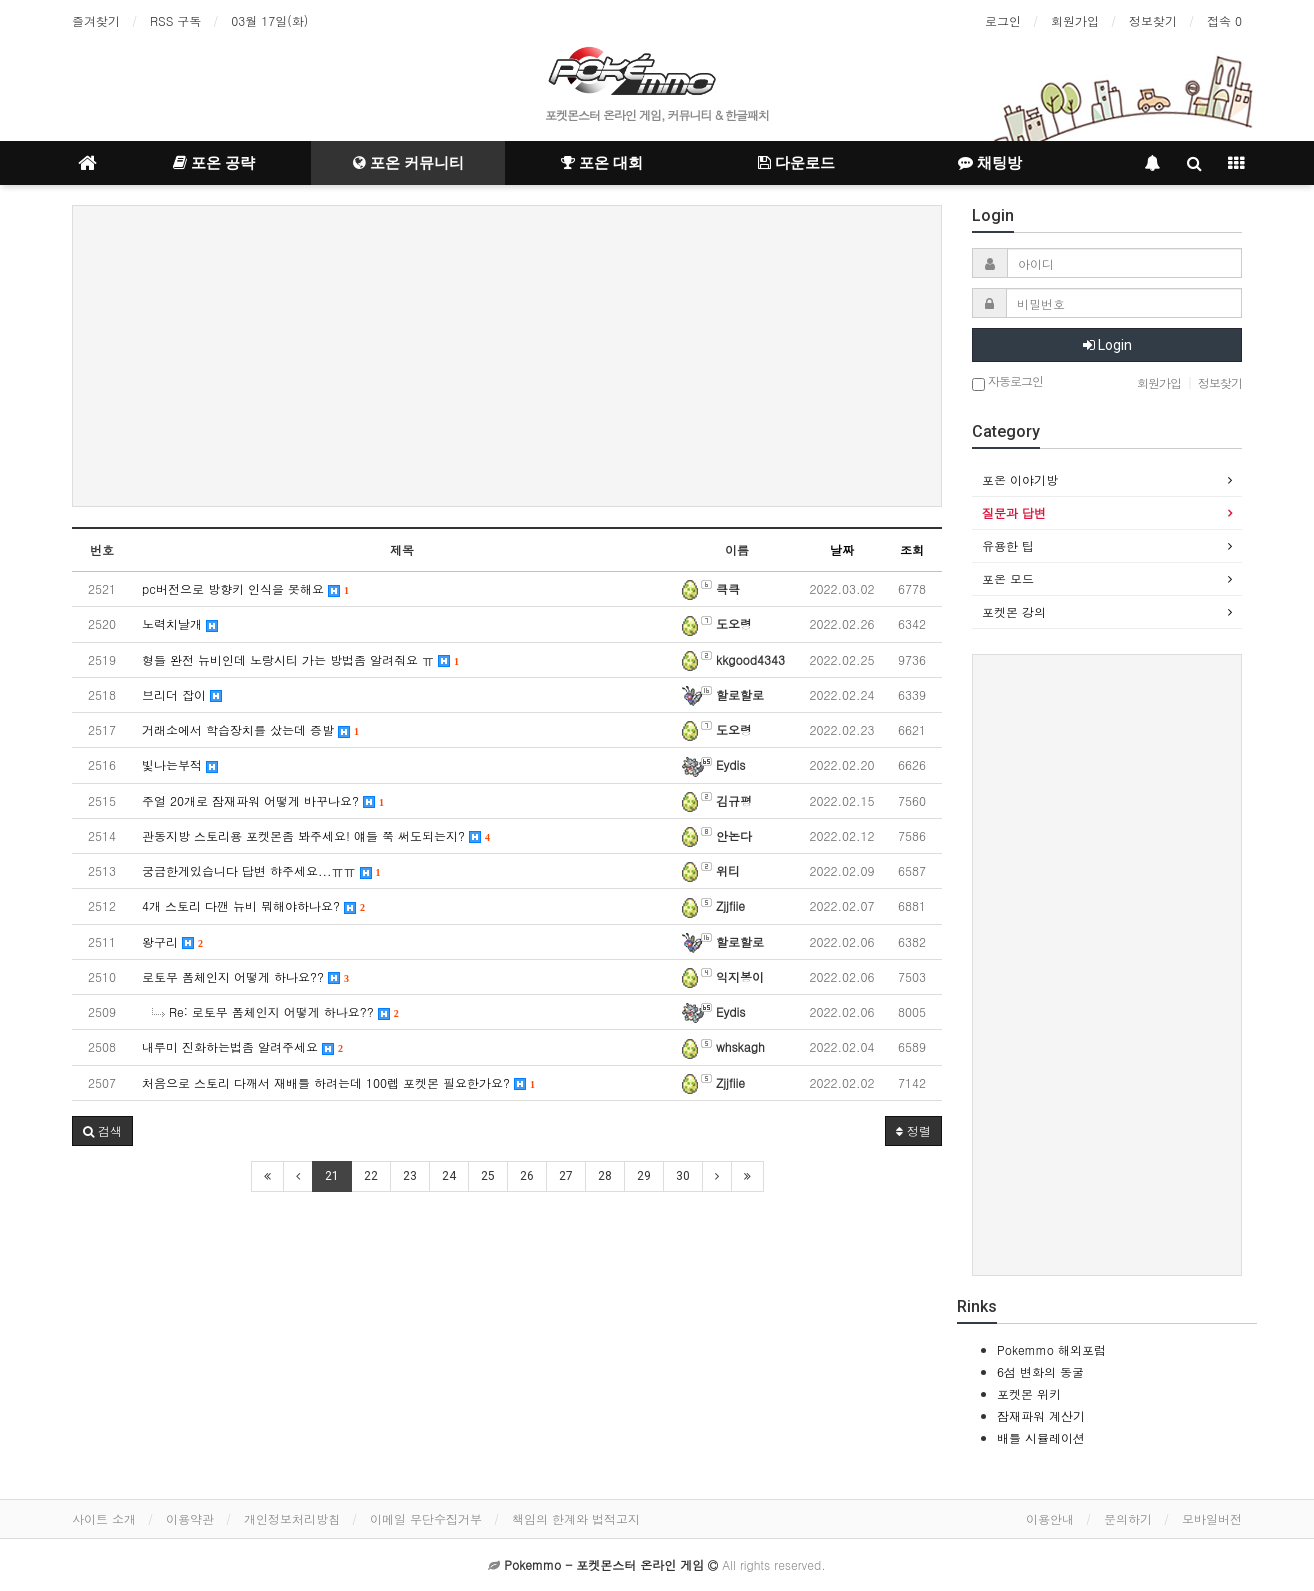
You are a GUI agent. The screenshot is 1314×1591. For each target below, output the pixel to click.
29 (644, 1176)
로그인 (1003, 20)
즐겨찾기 (96, 20)
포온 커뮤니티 (408, 163)
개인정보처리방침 (292, 1518)
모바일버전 (1212, 1518)
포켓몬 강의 (1014, 611)
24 (449, 1176)
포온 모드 (1008, 578)
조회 (912, 549)
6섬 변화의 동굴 (1040, 1371)
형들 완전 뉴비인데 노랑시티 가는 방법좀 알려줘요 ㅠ (300, 659)
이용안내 (1050, 1518)
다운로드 (796, 163)
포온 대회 (602, 163)
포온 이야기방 (1020, 479)
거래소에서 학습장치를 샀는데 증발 (250, 729)
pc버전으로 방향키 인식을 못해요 (245, 588)
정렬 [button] (913, 1130)
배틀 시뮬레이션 (1041, 1437)
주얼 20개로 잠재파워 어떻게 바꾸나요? (263, 800)
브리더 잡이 (182, 694)
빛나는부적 (180, 764)
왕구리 (172, 941)
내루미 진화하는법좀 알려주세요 (242, 1046)
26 (527, 1176)
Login (1107, 345)
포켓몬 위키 (1029, 1393)
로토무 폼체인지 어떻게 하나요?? (245, 976)
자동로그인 (1007, 382)
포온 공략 (214, 163)
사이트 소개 (104, 1518)
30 (683, 1176)
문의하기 (1128, 1518)
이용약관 (190, 1518)
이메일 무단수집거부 (426, 1518)
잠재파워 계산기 (1041, 1415)
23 (410, 1176)
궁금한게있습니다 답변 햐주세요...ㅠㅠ (261, 870)
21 (332, 1176)
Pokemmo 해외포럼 (1051, 1349)
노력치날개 (180, 623)
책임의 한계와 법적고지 (576, 1518)
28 (605, 1176)
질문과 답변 (1014, 512)
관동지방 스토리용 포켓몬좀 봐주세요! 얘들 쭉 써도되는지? (316, 835)
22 (371, 1176)
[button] (102, 1131)
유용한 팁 (1008, 545)
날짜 (842, 549)
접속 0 (1224, 20)
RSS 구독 (175, 20)
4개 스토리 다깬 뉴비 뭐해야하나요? (253, 905)
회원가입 (1075, 20)
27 (566, 1176)
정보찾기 (1153, 20)
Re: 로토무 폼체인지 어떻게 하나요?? (275, 1011)
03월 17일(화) (269, 20)
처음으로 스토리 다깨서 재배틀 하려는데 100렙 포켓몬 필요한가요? (338, 1082)
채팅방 (990, 163)
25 (488, 1176)
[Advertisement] (507, 356)
